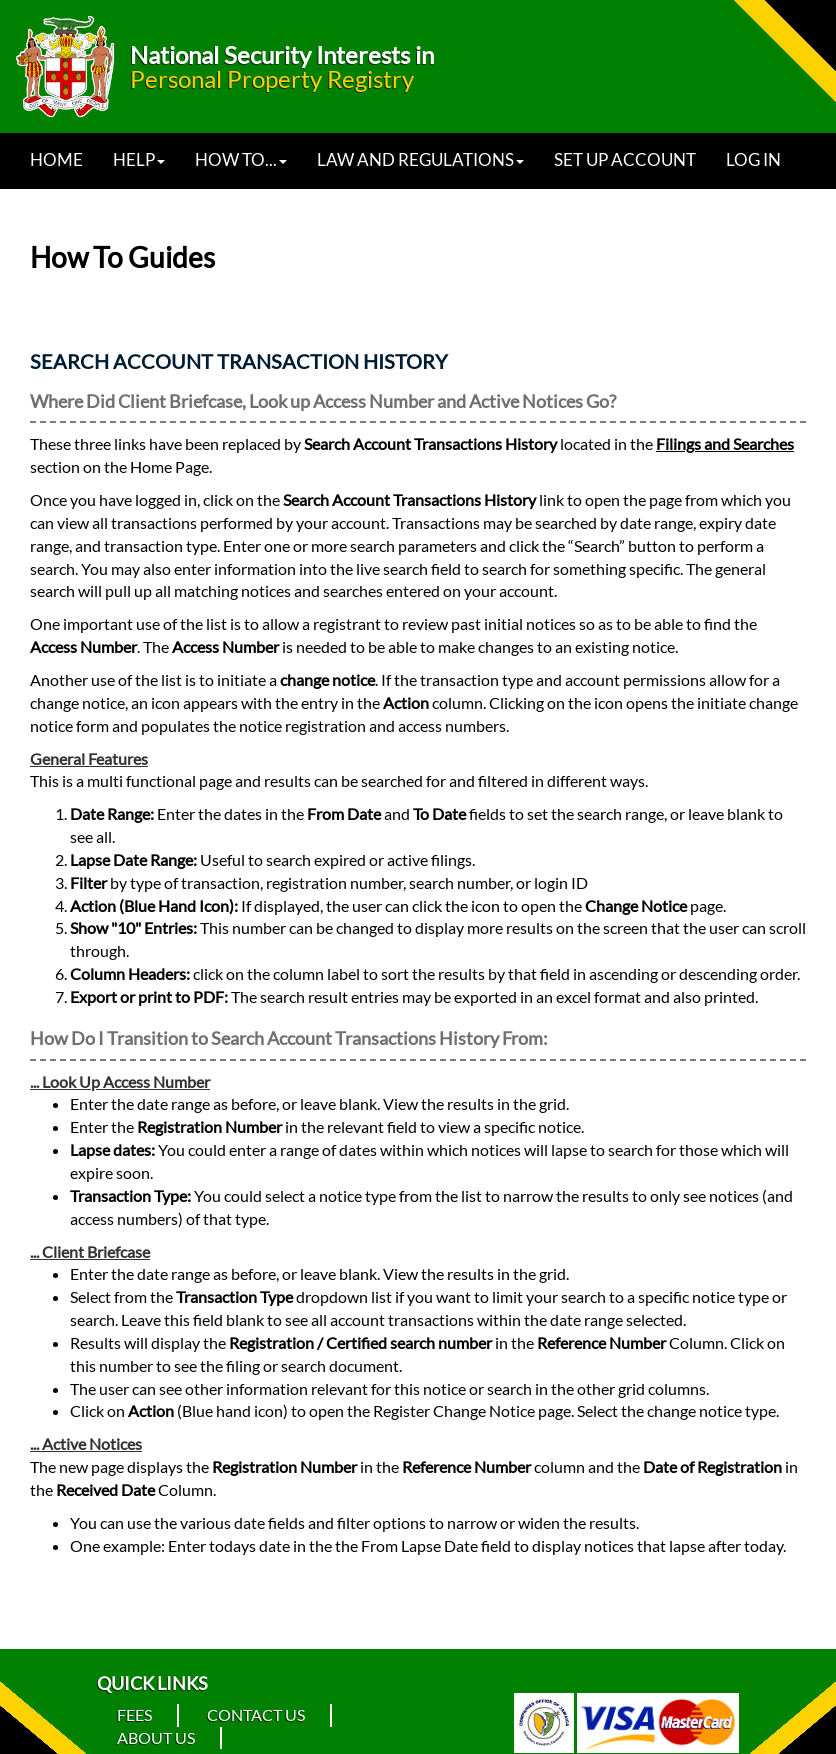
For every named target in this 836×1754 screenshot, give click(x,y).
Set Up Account (625, 159)
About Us (156, 1737)
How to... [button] (241, 159)
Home (56, 159)
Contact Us (256, 1714)
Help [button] (139, 159)
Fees (134, 1714)
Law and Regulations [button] (420, 159)
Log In (753, 159)
